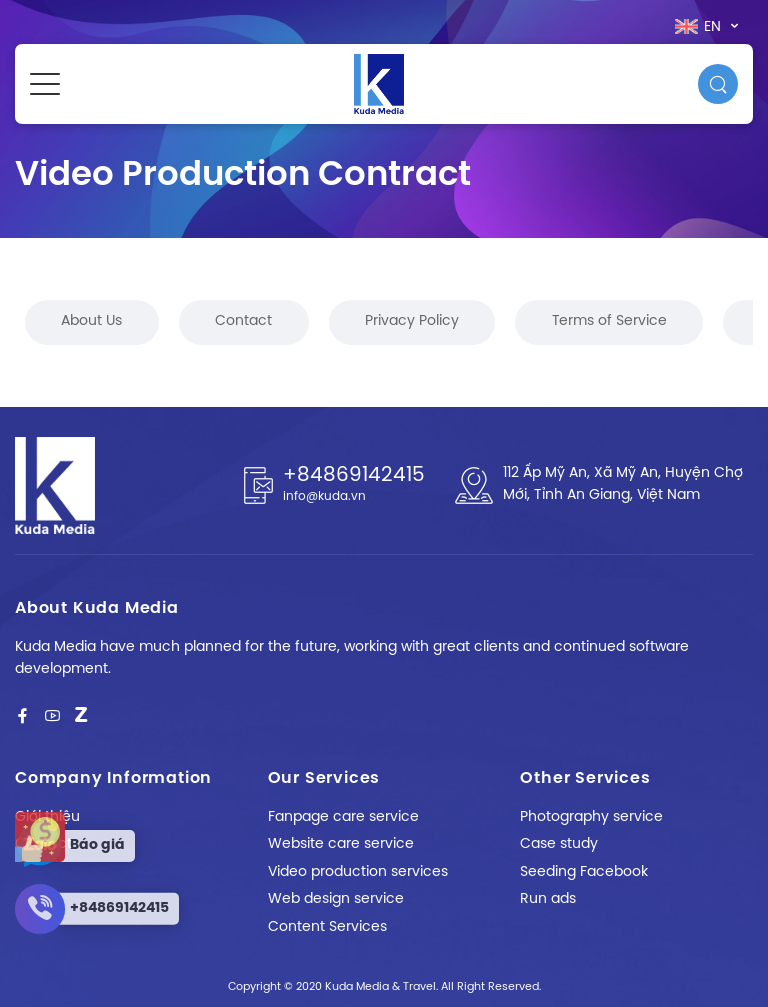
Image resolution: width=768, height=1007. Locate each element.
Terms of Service (609, 321)
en (700, 27)
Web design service (336, 899)
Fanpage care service (343, 817)
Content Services (327, 927)
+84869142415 (354, 475)
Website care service (341, 844)
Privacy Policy (412, 321)
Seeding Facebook (584, 872)
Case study (559, 844)
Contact (243, 321)
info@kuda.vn (324, 496)
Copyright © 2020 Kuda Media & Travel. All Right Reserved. (384, 987)
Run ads (548, 899)
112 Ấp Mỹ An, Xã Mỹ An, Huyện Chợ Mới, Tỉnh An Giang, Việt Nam (623, 484)
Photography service (591, 817)
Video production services (358, 872)
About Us (91, 321)
